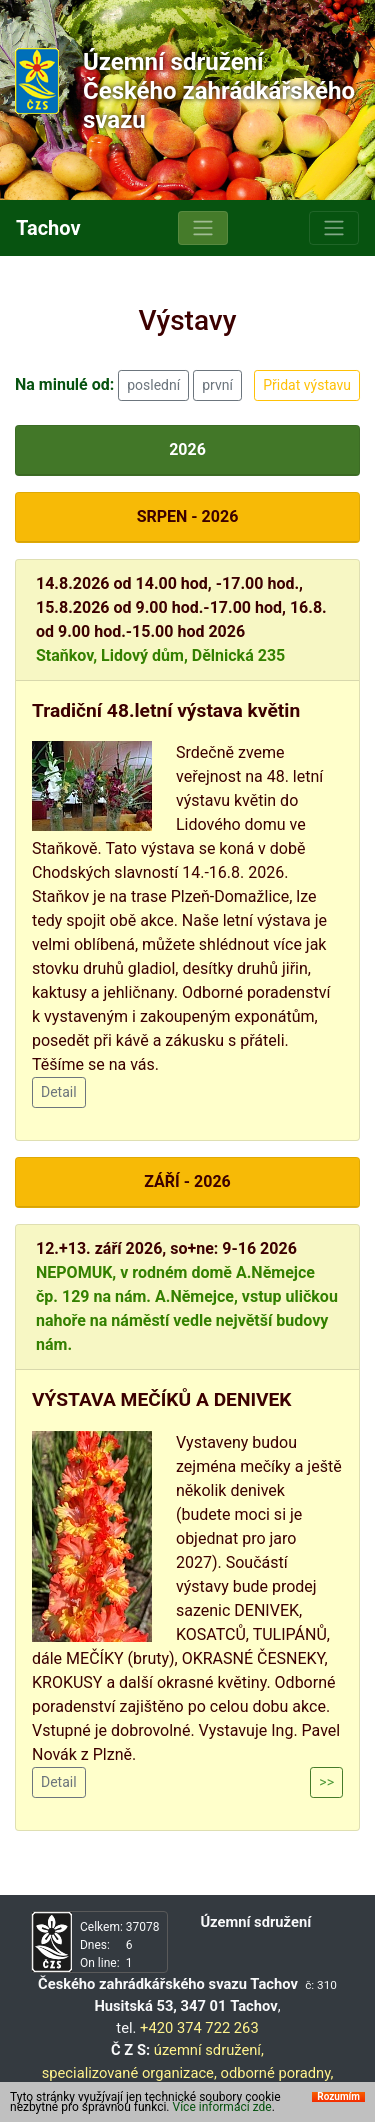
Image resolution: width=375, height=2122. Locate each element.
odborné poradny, (276, 2073)
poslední (153, 385)
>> (326, 1782)
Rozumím (338, 2102)
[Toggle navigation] (203, 228)
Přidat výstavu (307, 385)
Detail (59, 1092)
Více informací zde (222, 2112)
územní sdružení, (209, 2050)
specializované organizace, (129, 2073)
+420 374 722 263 (199, 2028)
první (217, 385)
